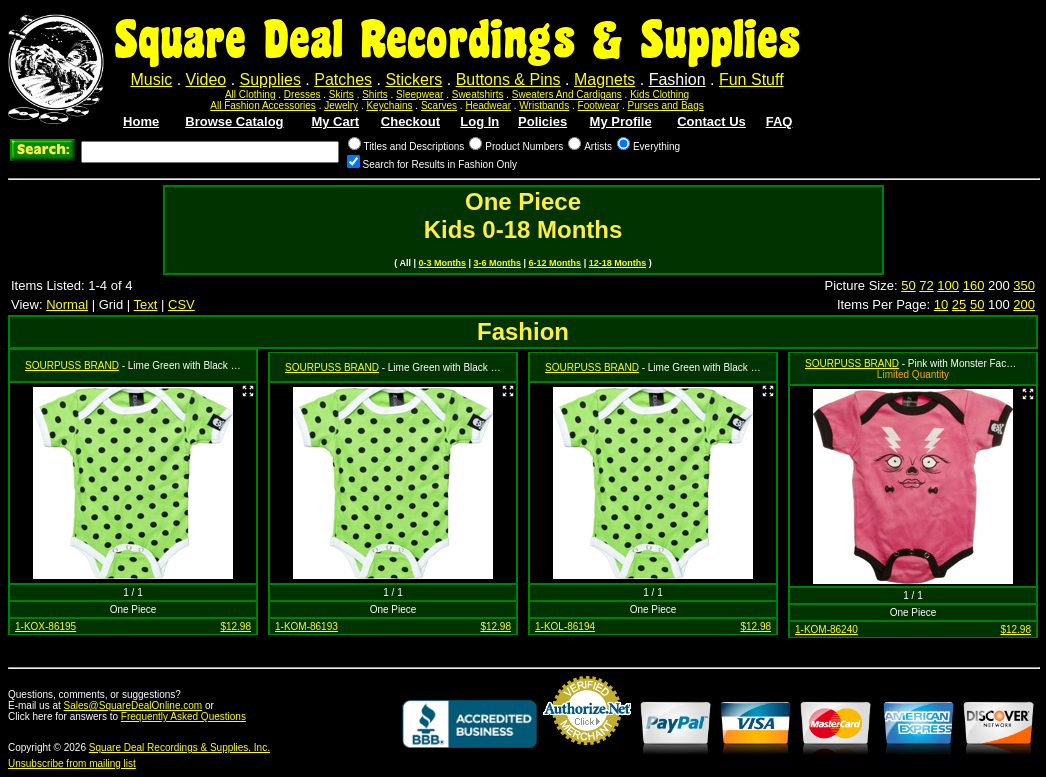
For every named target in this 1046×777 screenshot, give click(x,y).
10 (941, 304)
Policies (542, 121)
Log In (479, 121)
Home (141, 121)
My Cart (335, 121)
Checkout (410, 121)
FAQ (779, 121)
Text (146, 304)
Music (151, 79)
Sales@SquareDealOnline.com (133, 705)
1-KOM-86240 (826, 629)
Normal (67, 304)
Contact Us (711, 121)
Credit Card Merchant (587, 753)
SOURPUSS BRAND (72, 365)
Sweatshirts (478, 94)
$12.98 (235, 626)
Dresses (302, 94)
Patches (343, 79)
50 (908, 285)
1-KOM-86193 (306, 626)
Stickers (413, 79)
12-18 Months (618, 263)
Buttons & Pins (508, 79)
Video (206, 79)
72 (926, 285)
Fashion (677, 79)
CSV (181, 304)
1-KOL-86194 (565, 626)
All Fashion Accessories (263, 105)
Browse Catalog (234, 121)
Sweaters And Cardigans (567, 94)
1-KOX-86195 (45, 626)
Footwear (599, 105)
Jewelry (341, 105)
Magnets (604, 79)
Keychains (389, 105)
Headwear (488, 105)
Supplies (270, 79)
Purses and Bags (666, 105)
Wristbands (544, 105)
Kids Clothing (659, 94)
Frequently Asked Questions (183, 716)
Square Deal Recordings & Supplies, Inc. (179, 747)
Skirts (341, 94)
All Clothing (250, 94)
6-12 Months (555, 263)
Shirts (375, 94)
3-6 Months (498, 263)
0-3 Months (443, 263)
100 (948, 285)
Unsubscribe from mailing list (72, 763)
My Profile (621, 121)
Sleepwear (419, 94)
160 (974, 285)
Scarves (439, 105)
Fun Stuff (751, 79)
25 (959, 304)
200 (1024, 304)
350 (1024, 285)
